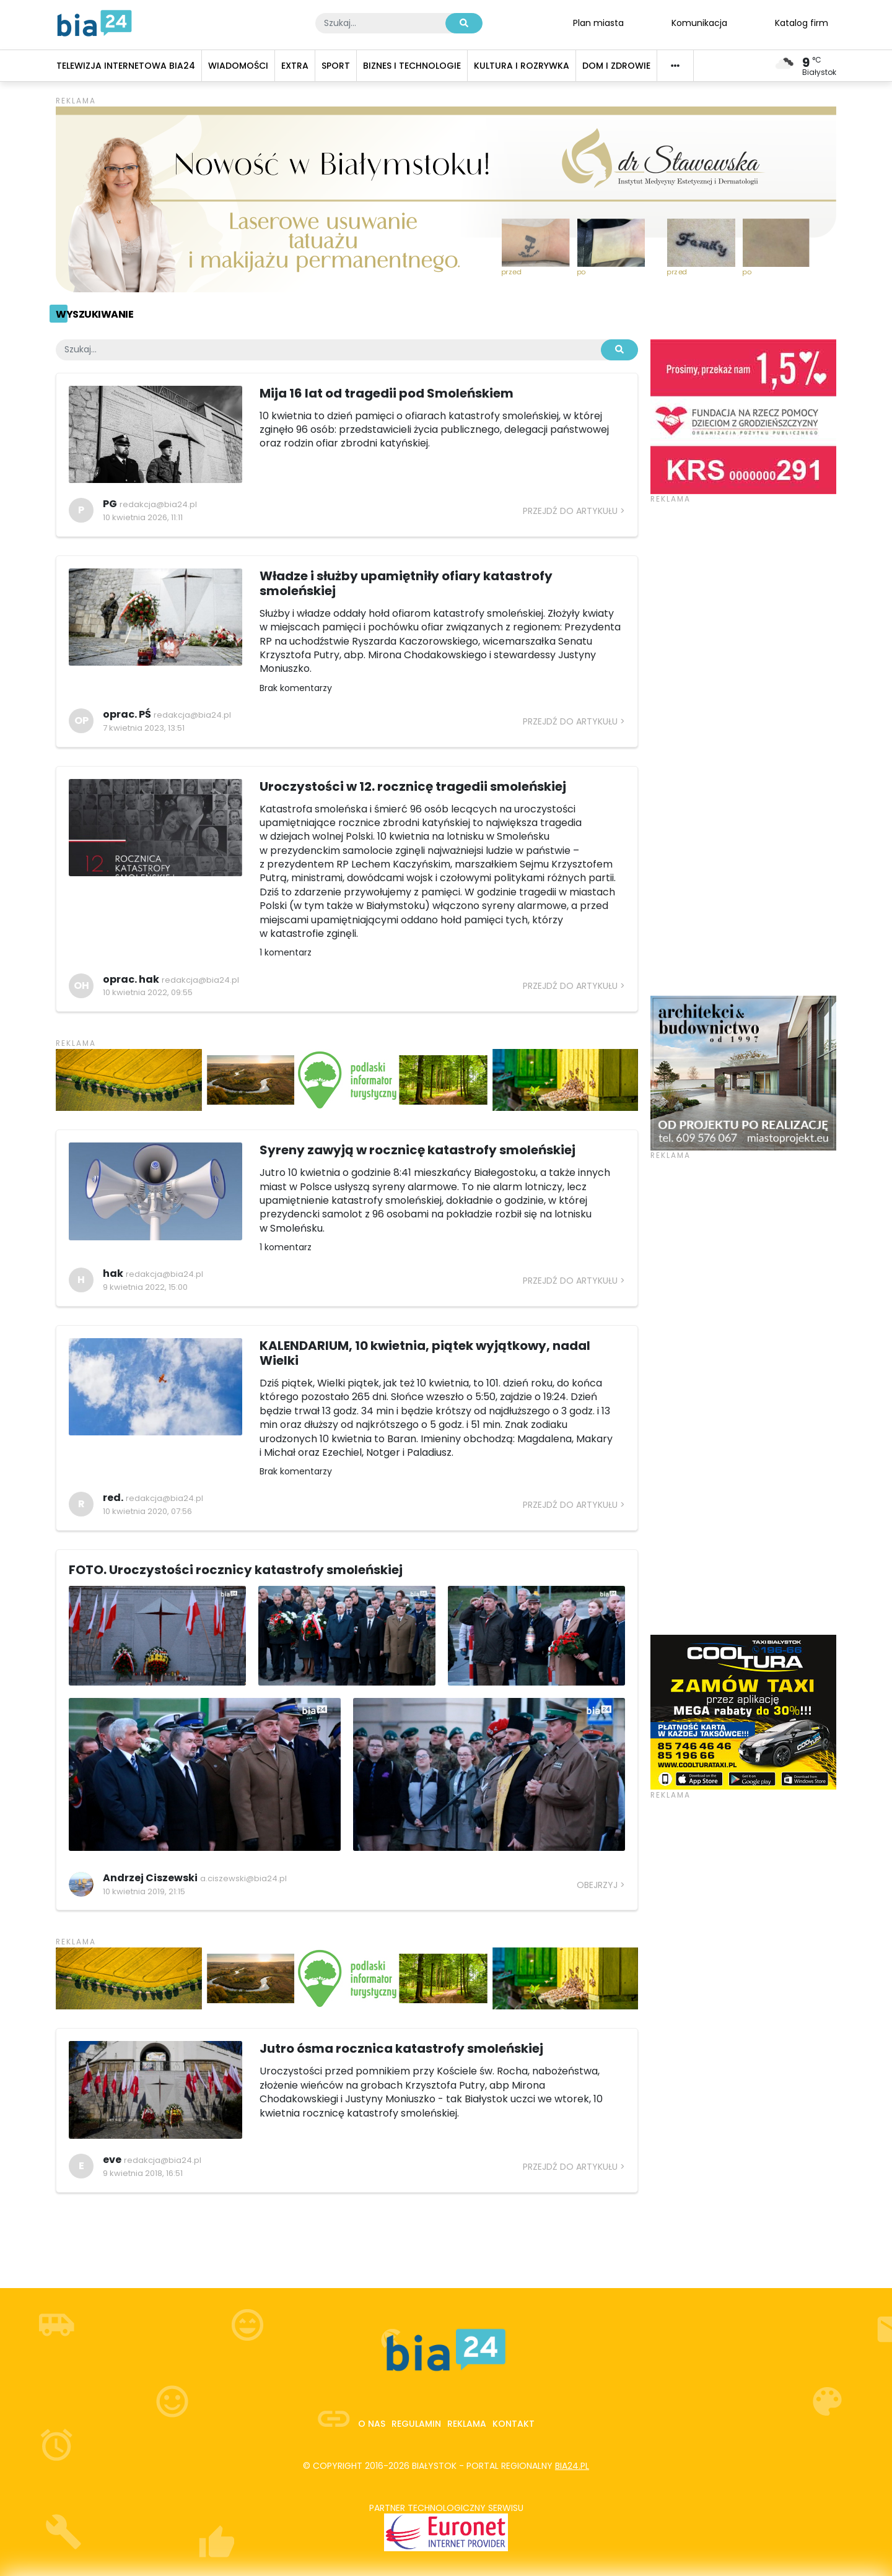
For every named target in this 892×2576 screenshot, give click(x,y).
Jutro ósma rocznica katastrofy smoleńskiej (401, 2048)
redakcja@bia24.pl (158, 504)
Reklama (466, 2423)
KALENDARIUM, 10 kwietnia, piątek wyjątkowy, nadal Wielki (425, 1353)
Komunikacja (699, 22)
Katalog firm (801, 22)
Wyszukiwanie (94, 314)
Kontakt (513, 2423)
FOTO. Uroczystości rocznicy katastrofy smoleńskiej (236, 1569)
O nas (371, 2423)
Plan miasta (598, 22)
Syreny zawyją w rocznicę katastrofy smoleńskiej (417, 1150)
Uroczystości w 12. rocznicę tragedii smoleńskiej (413, 786)
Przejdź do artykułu (570, 510)
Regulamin (416, 2423)
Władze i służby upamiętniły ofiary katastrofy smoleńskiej (406, 583)
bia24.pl (572, 2466)
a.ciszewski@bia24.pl (243, 1878)
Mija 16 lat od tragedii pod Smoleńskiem (387, 393)
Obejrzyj (597, 1885)
